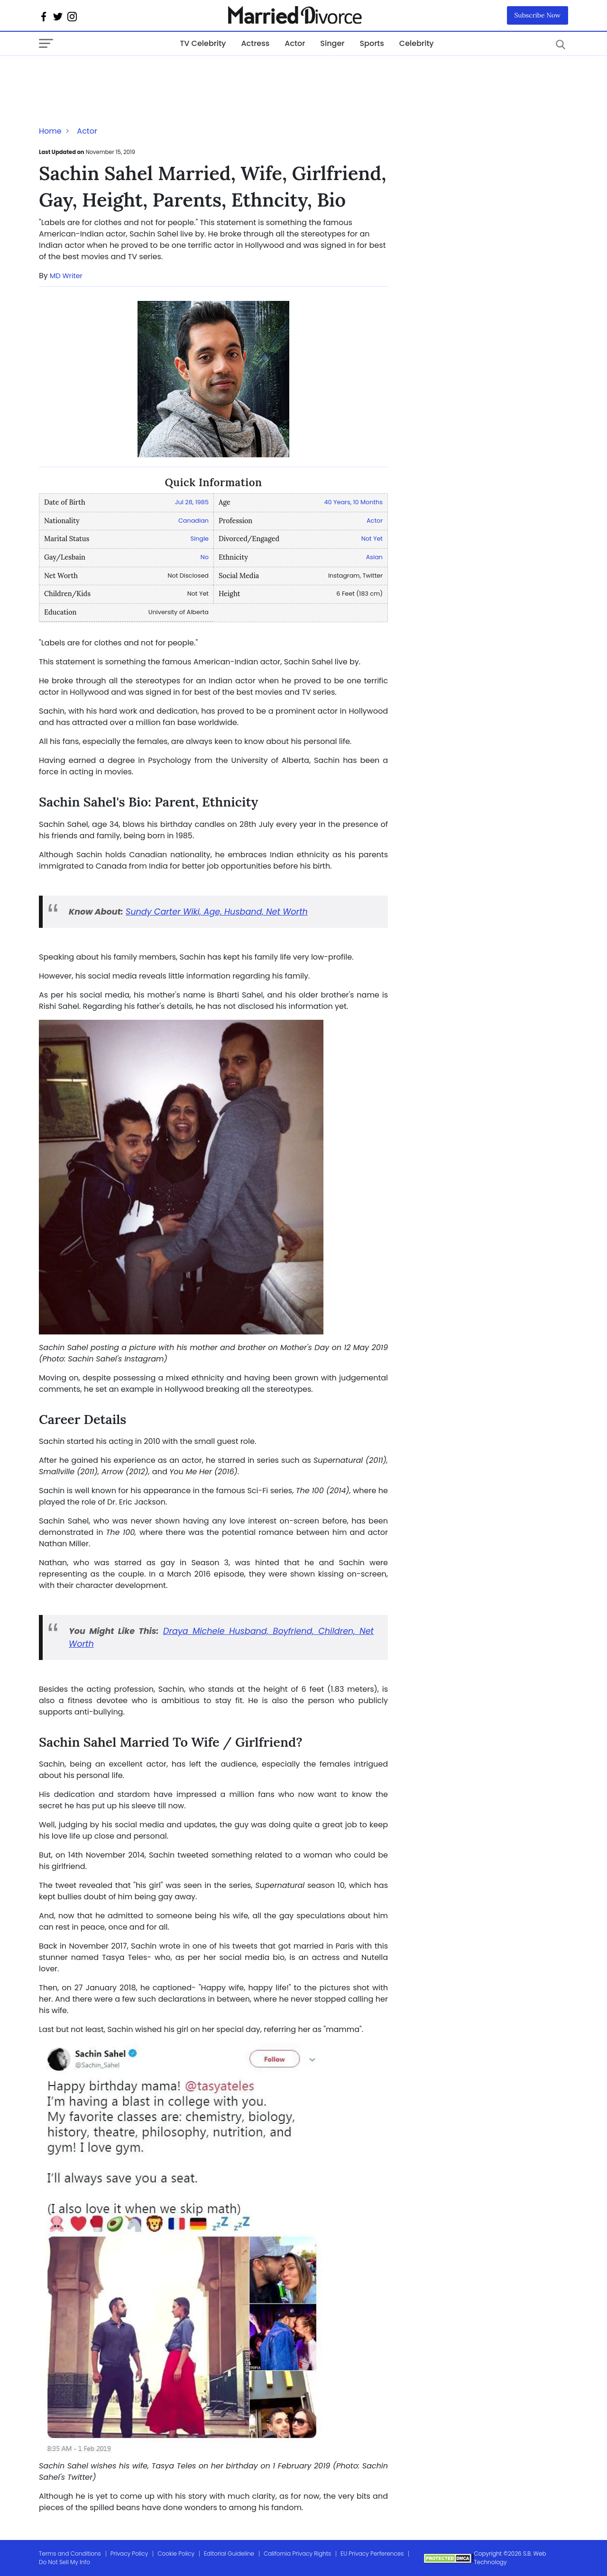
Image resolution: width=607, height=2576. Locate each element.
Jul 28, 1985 (192, 502)
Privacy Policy (129, 2553)
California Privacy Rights (297, 2553)
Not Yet (372, 539)
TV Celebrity (203, 43)
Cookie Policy (175, 2553)
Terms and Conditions (70, 2553)
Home (50, 131)
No (205, 557)
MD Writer (66, 276)
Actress (255, 43)
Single (199, 539)
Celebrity (416, 43)
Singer (332, 43)
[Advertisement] (115, 75)
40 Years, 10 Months (353, 502)
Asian (374, 557)
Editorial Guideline (229, 2553)
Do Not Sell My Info (64, 2562)
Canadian (193, 521)
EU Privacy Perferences (372, 2553)
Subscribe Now (538, 15)
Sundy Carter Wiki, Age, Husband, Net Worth (217, 911)
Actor (295, 43)
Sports (371, 43)
